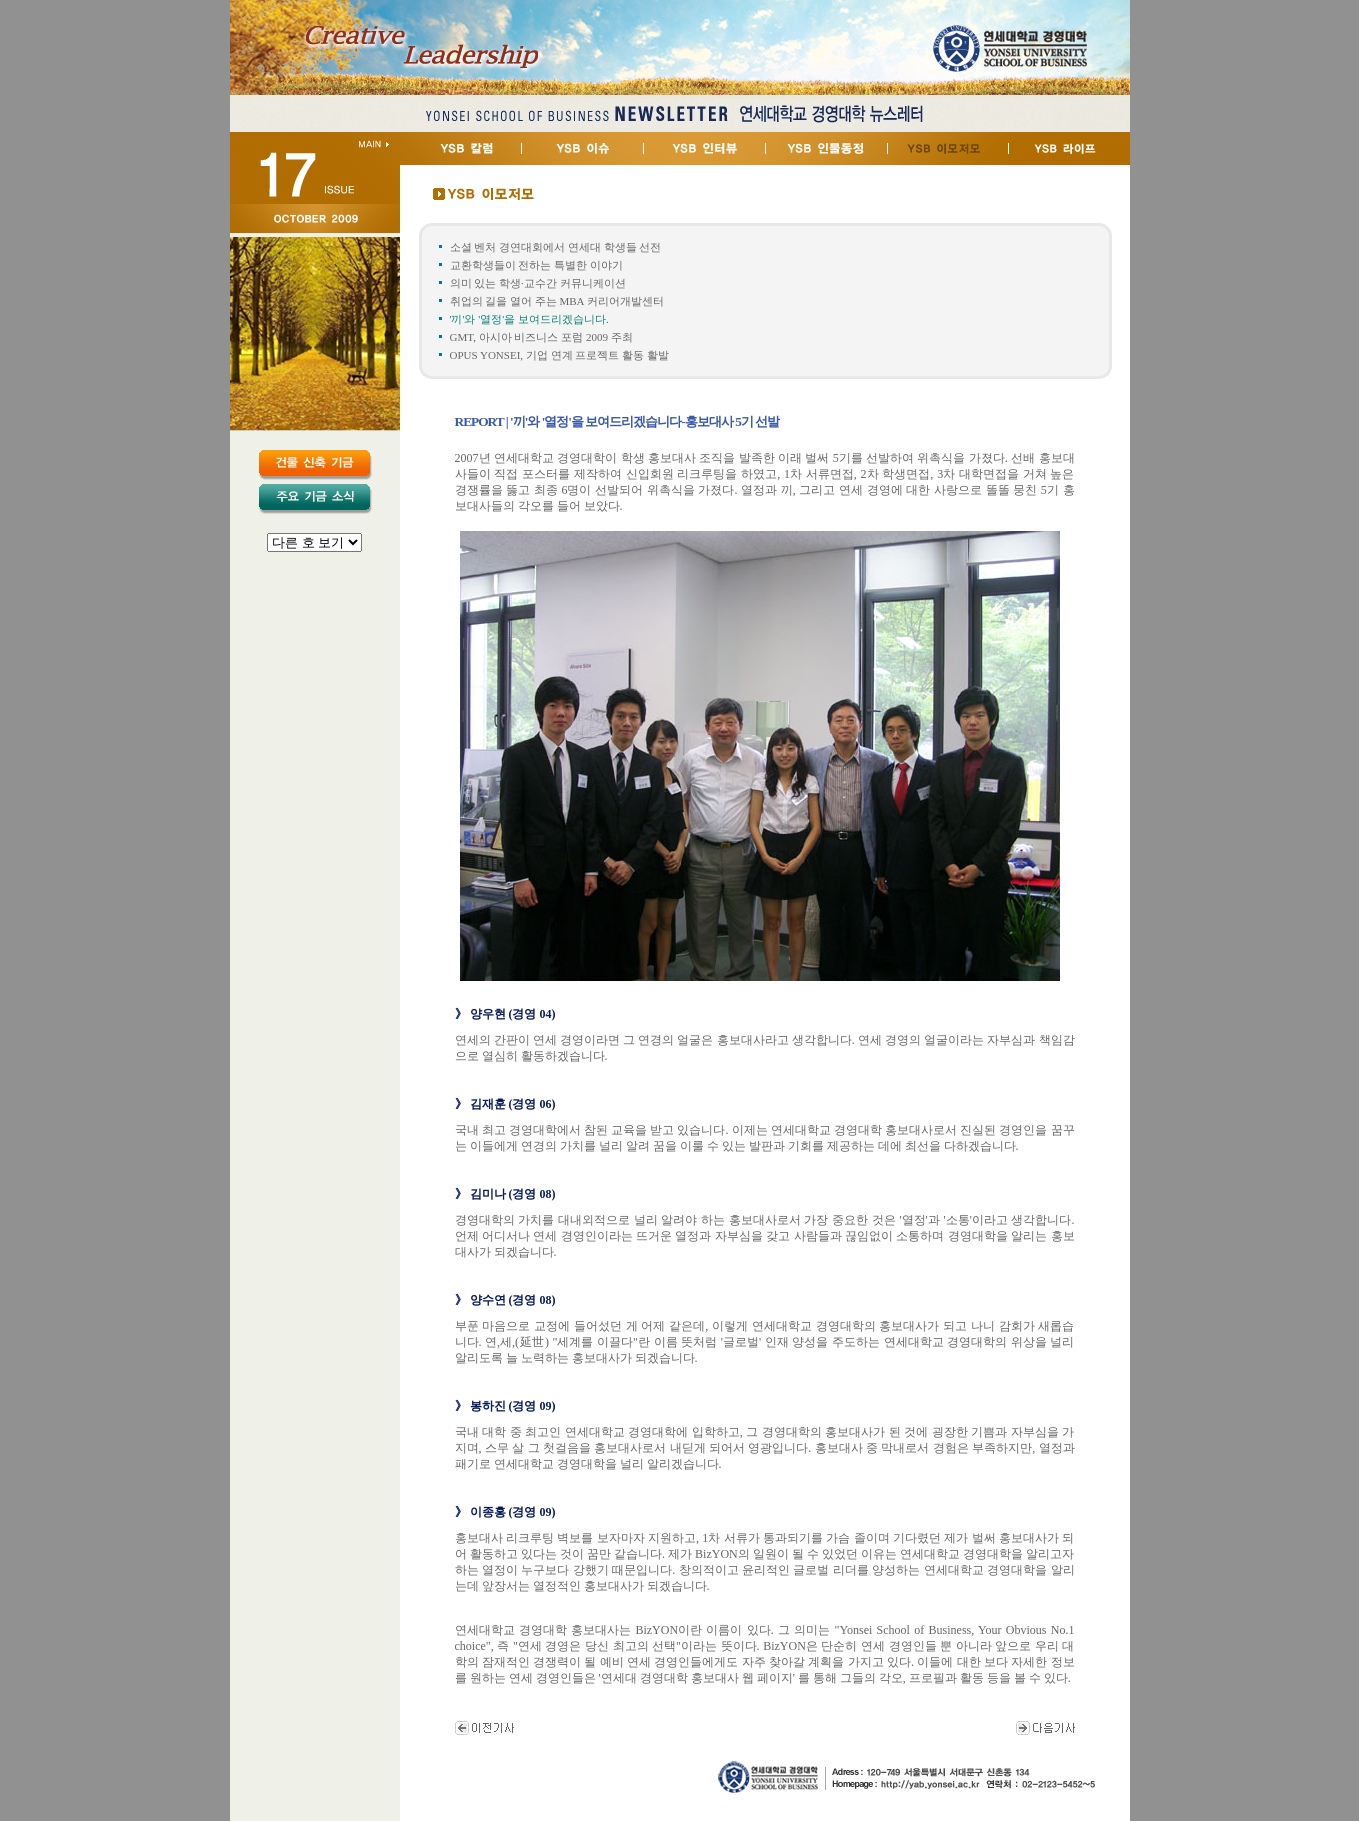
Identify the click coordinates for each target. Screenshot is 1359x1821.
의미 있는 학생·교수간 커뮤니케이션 (538, 283)
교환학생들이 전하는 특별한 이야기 (536, 265)
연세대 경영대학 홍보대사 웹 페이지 (697, 1678)
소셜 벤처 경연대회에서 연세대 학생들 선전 (556, 247)
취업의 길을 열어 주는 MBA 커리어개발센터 (557, 301)
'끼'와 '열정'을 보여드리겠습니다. (529, 319)
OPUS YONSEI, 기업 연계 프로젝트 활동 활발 (559, 355)
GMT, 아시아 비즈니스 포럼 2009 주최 (541, 337)
